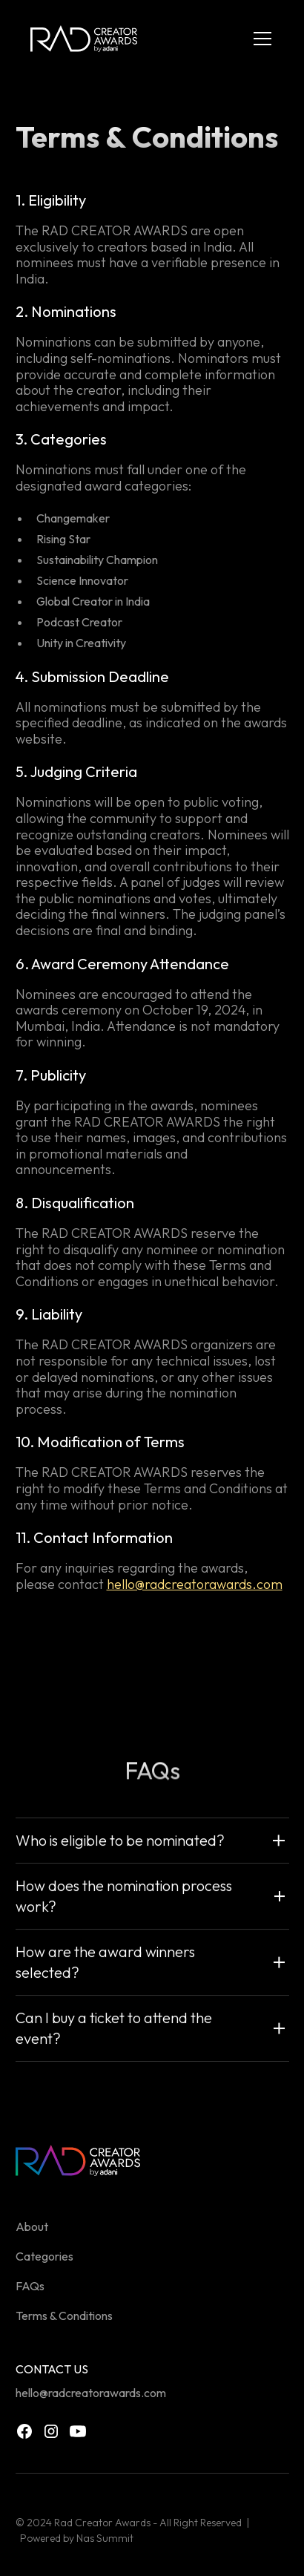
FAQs (30, 2285)
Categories (44, 2256)
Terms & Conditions (64, 2315)
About (32, 2226)
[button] (259, 38)
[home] (83, 38)
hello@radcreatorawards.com (194, 1584)
